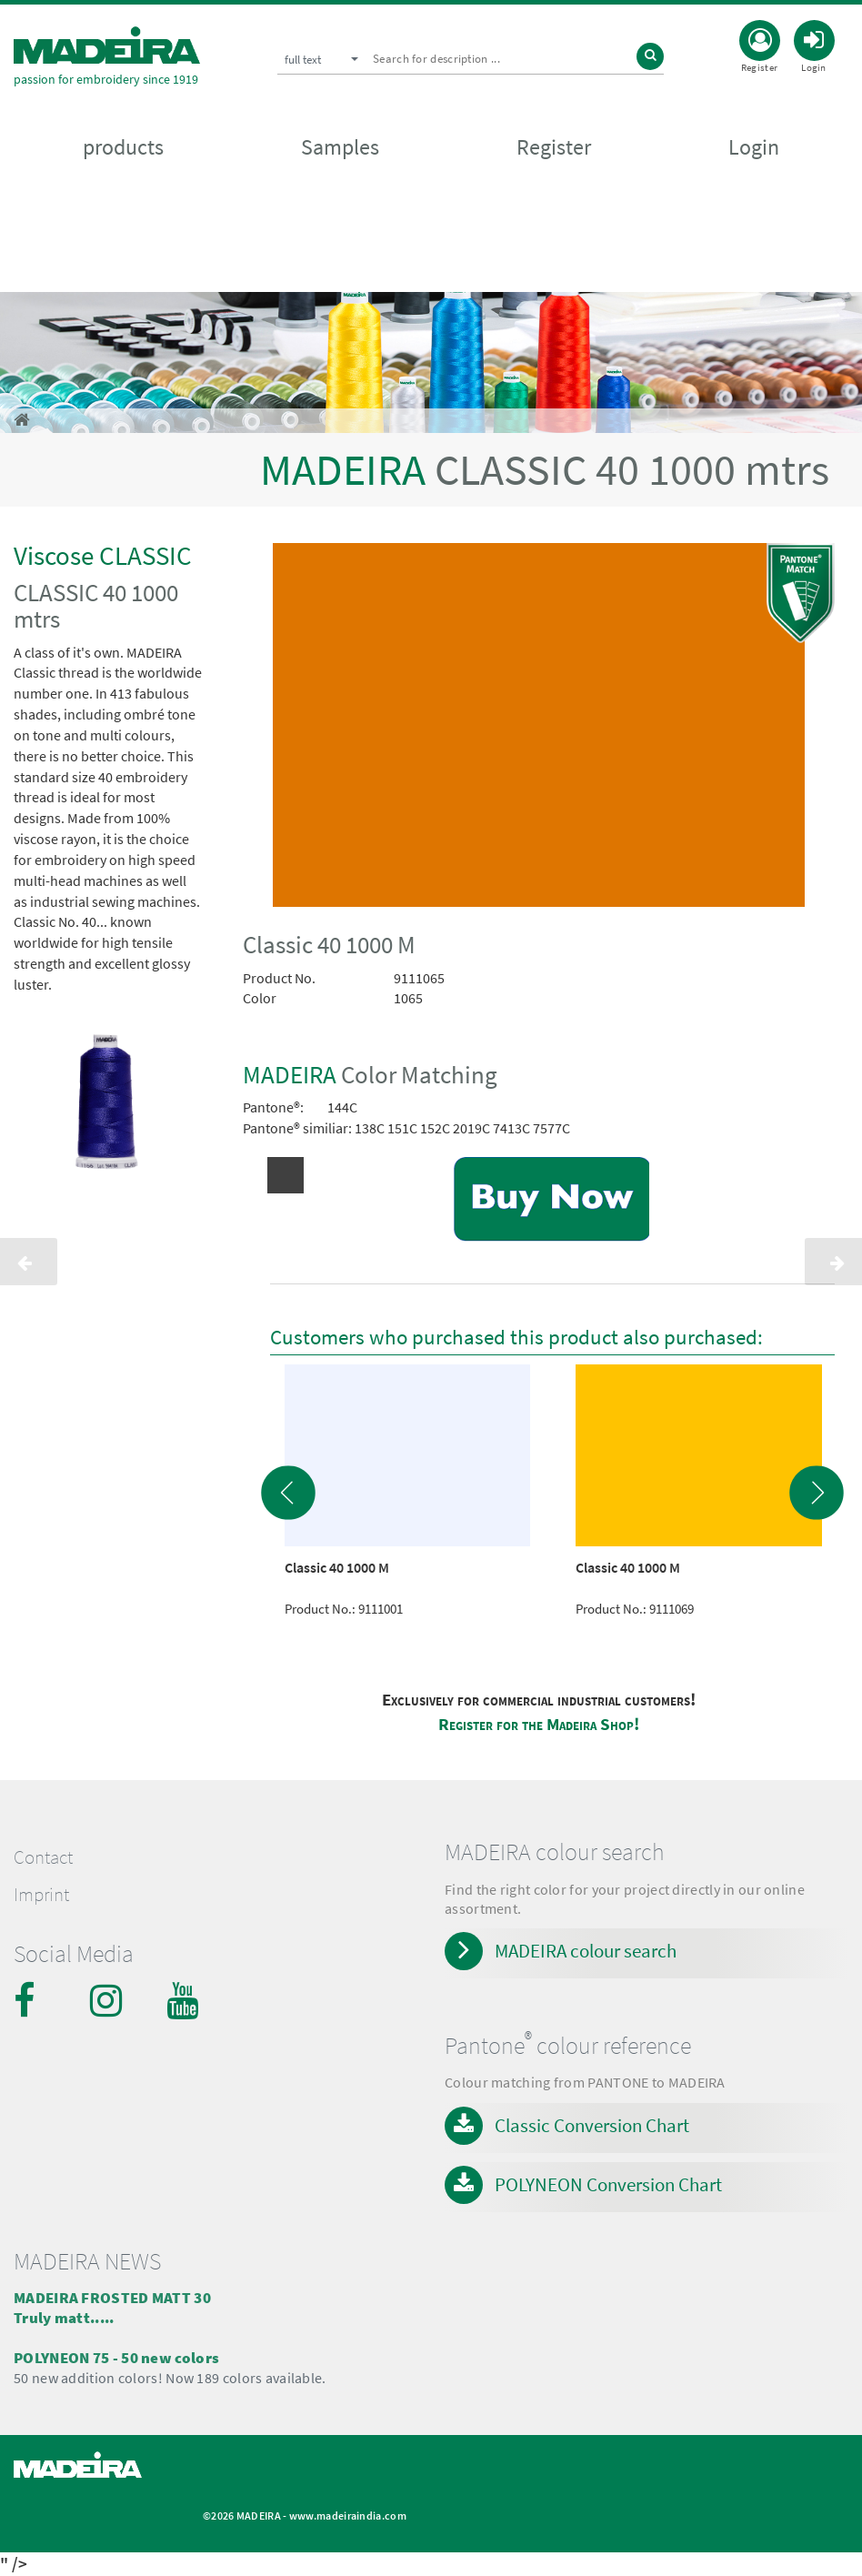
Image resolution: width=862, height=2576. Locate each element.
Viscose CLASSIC (103, 555)
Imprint (41, 1895)
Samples (340, 147)
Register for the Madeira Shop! (538, 1724)
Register (553, 147)
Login (753, 147)
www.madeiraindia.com (347, 2515)
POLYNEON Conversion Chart (608, 2184)
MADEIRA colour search (586, 1950)
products (123, 147)
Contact (43, 1857)
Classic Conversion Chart (592, 2125)
